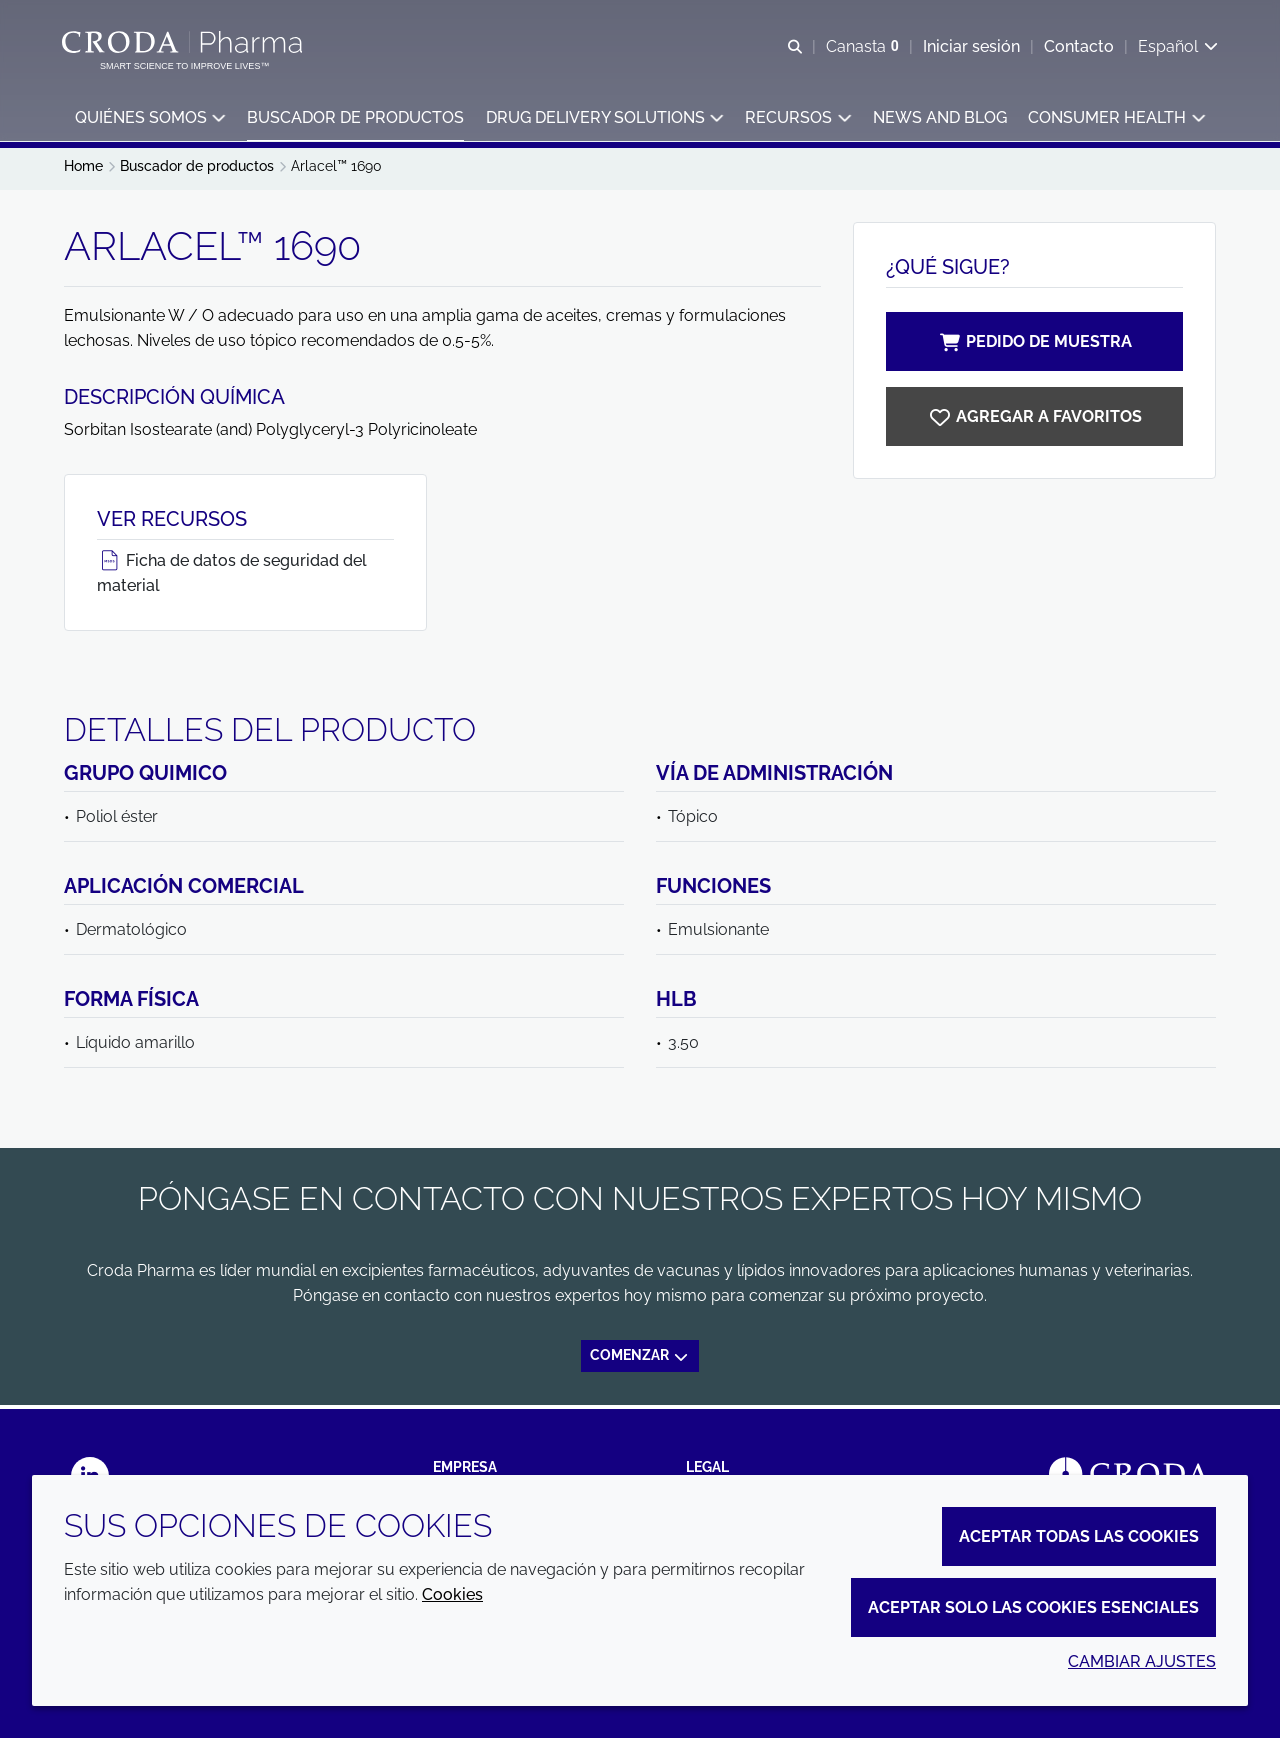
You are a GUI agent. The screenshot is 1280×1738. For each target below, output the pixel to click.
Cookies (452, 1594)
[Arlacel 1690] (1034, 421)
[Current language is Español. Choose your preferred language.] (1176, 47)
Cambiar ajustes (1142, 1661)
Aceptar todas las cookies (1079, 1536)
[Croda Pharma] (186, 43)
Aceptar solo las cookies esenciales (1033, 1607)
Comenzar (640, 1361)
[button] (150, 120)
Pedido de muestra (1035, 346)
